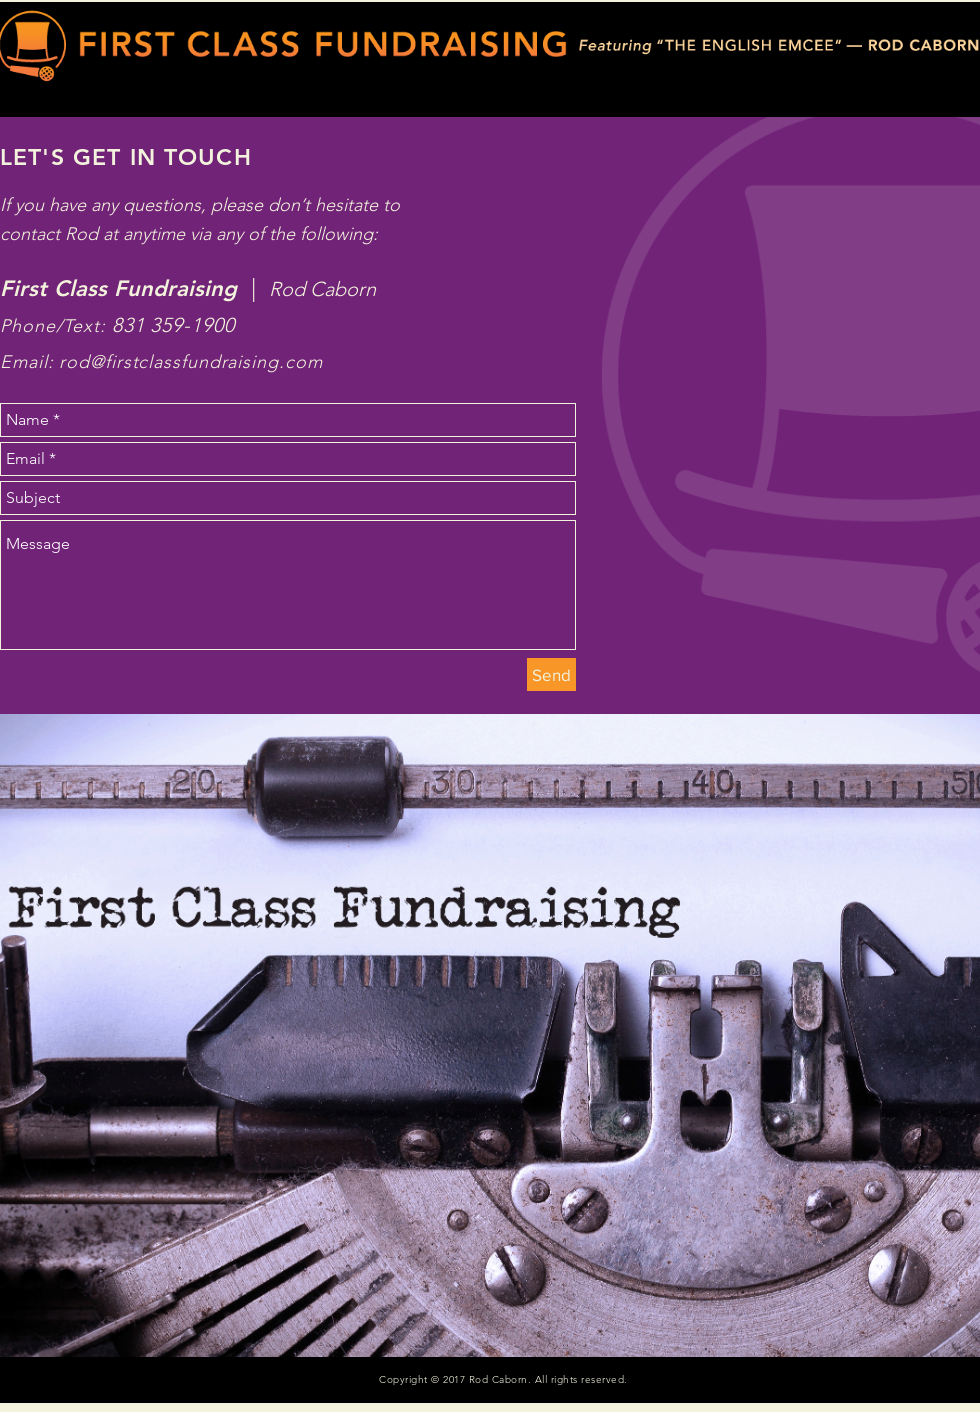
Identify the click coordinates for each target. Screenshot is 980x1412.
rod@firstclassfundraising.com (190, 362)
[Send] (551, 674)
